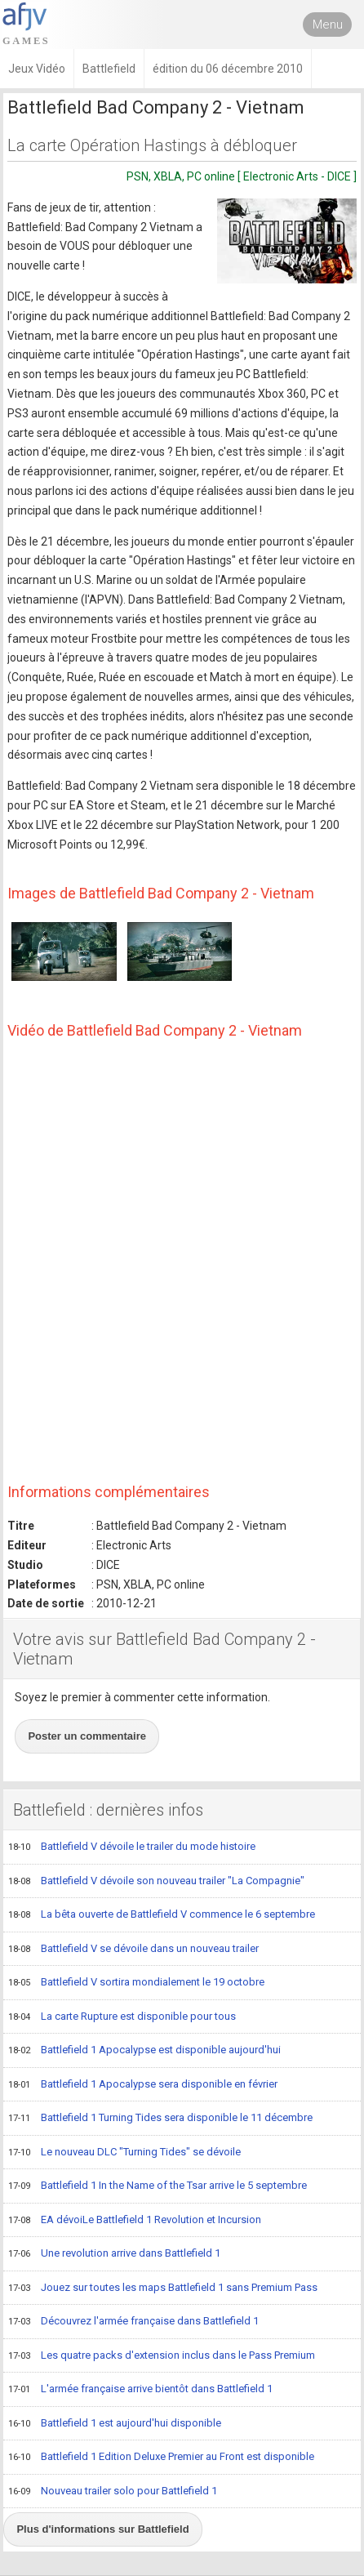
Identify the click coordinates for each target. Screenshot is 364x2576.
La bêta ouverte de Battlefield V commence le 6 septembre (161, 1915)
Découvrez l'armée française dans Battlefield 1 (133, 2322)
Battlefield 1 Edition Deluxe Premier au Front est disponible (161, 2457)
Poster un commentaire (87, 1736)
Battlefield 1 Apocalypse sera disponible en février (142, 2085)
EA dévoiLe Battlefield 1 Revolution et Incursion (134, 2221)
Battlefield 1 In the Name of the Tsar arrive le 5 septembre (157, 2186)
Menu (328, 24)
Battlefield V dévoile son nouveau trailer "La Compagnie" (156, 1882)
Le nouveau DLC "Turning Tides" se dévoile (124, 2153)
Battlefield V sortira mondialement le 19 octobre (136, 1983)
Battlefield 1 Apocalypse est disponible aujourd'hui (144, 2051)
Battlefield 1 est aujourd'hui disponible (114, 2424)
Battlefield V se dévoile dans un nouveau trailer (133, 1949)
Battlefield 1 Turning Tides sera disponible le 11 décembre (160, 2118)
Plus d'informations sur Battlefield (102, 2529)
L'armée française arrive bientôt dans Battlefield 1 (140, 2390)
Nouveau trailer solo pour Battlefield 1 (112, 2492)
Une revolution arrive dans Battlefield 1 (114, 2254)
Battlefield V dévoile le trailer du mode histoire (131, 1847)
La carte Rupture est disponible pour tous (122, 2017)
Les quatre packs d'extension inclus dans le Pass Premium (161, 2356)
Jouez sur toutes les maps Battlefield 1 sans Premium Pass (162, 2288)
